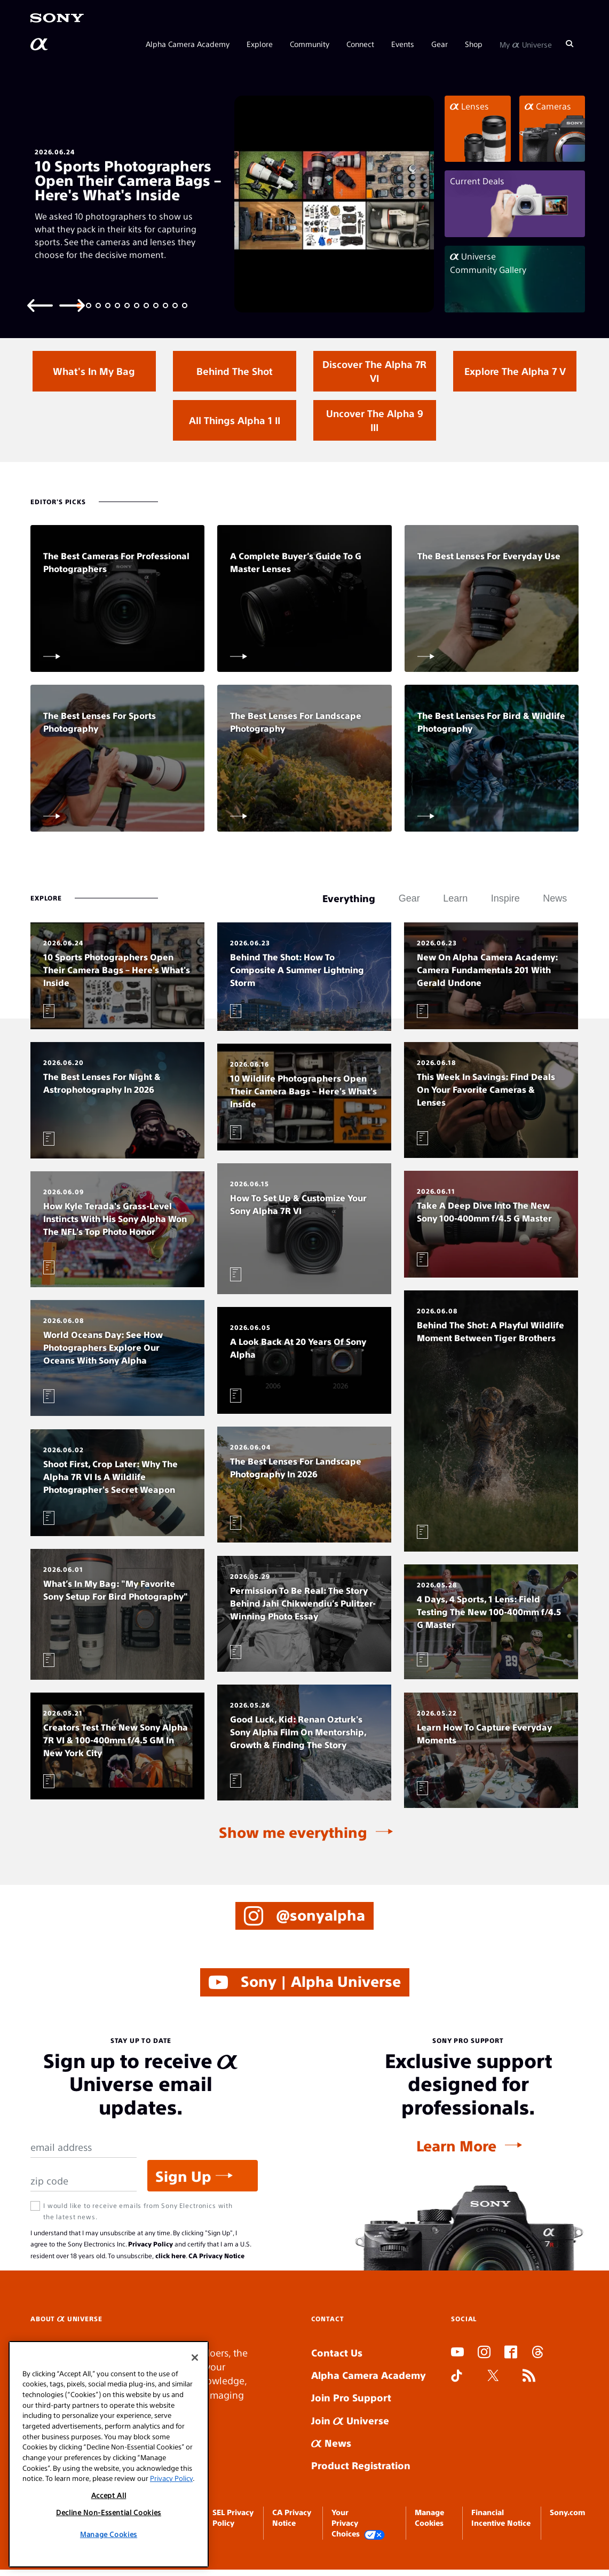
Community (309, 44)
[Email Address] (83, 2147)
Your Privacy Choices (358, 2523)
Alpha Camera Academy (188, 44)
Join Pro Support (351, 2397)
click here (170, 2255)
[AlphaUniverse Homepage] (40, 44)
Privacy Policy (150, 2244)
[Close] (195, 2357)
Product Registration (360, 2465)
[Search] (569, 43)
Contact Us (336, 2352)
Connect (360, 44)
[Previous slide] (40, 304)
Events (402, 44)
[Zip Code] (83, 2181)
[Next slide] (72, 304)
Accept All (108, 2495)
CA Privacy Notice (216, 2255)
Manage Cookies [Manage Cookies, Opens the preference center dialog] (108, 2534)
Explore (260, 44)
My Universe (526, 44)
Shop (474, 44)
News (331, 2443)
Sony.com (567, 2512)
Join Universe (350, 2420)
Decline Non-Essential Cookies (108, 2512)
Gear (439, 44)
